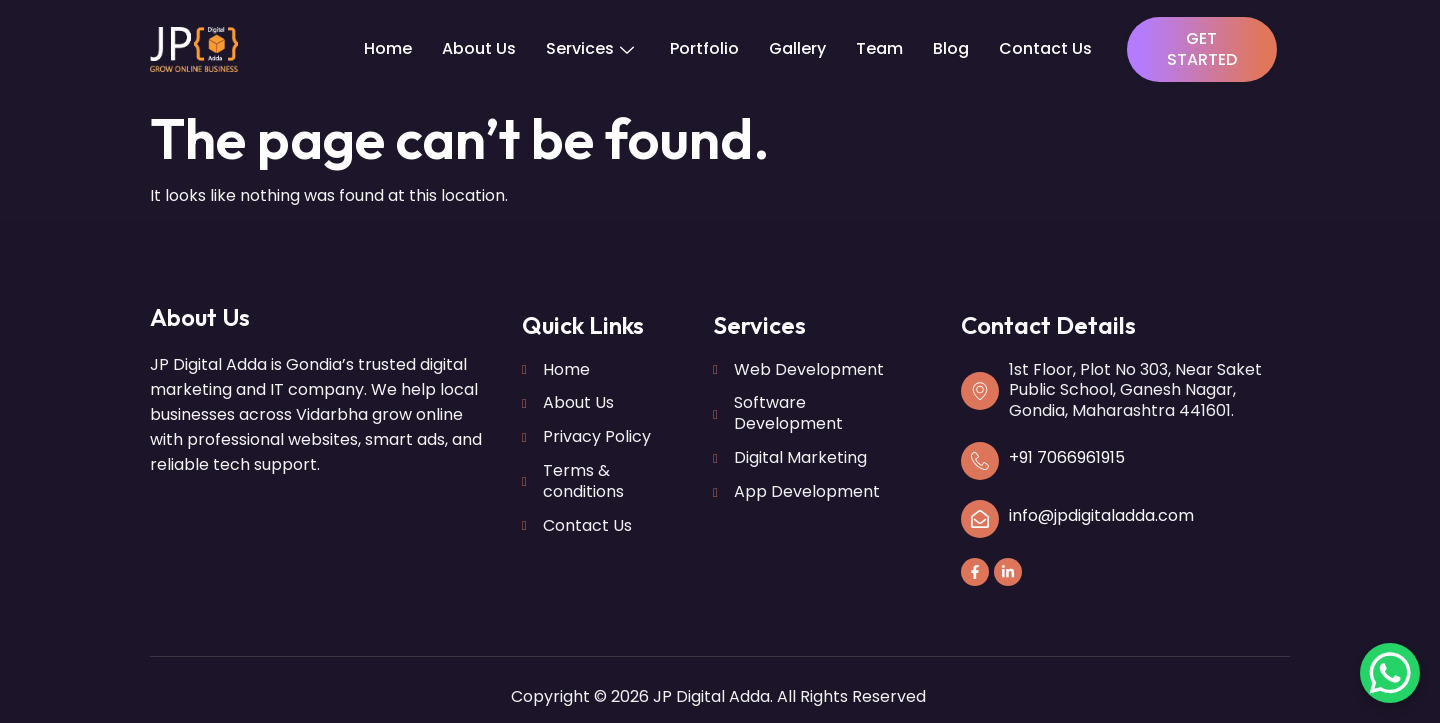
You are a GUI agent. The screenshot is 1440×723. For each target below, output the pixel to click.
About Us (479, 48)
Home (388, 48)
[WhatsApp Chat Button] (1390, 673)
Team (879, 48)
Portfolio (704, 48)
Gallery (797, 48)
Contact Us (1045, 48)
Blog (951, 48)
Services (590, 48)
